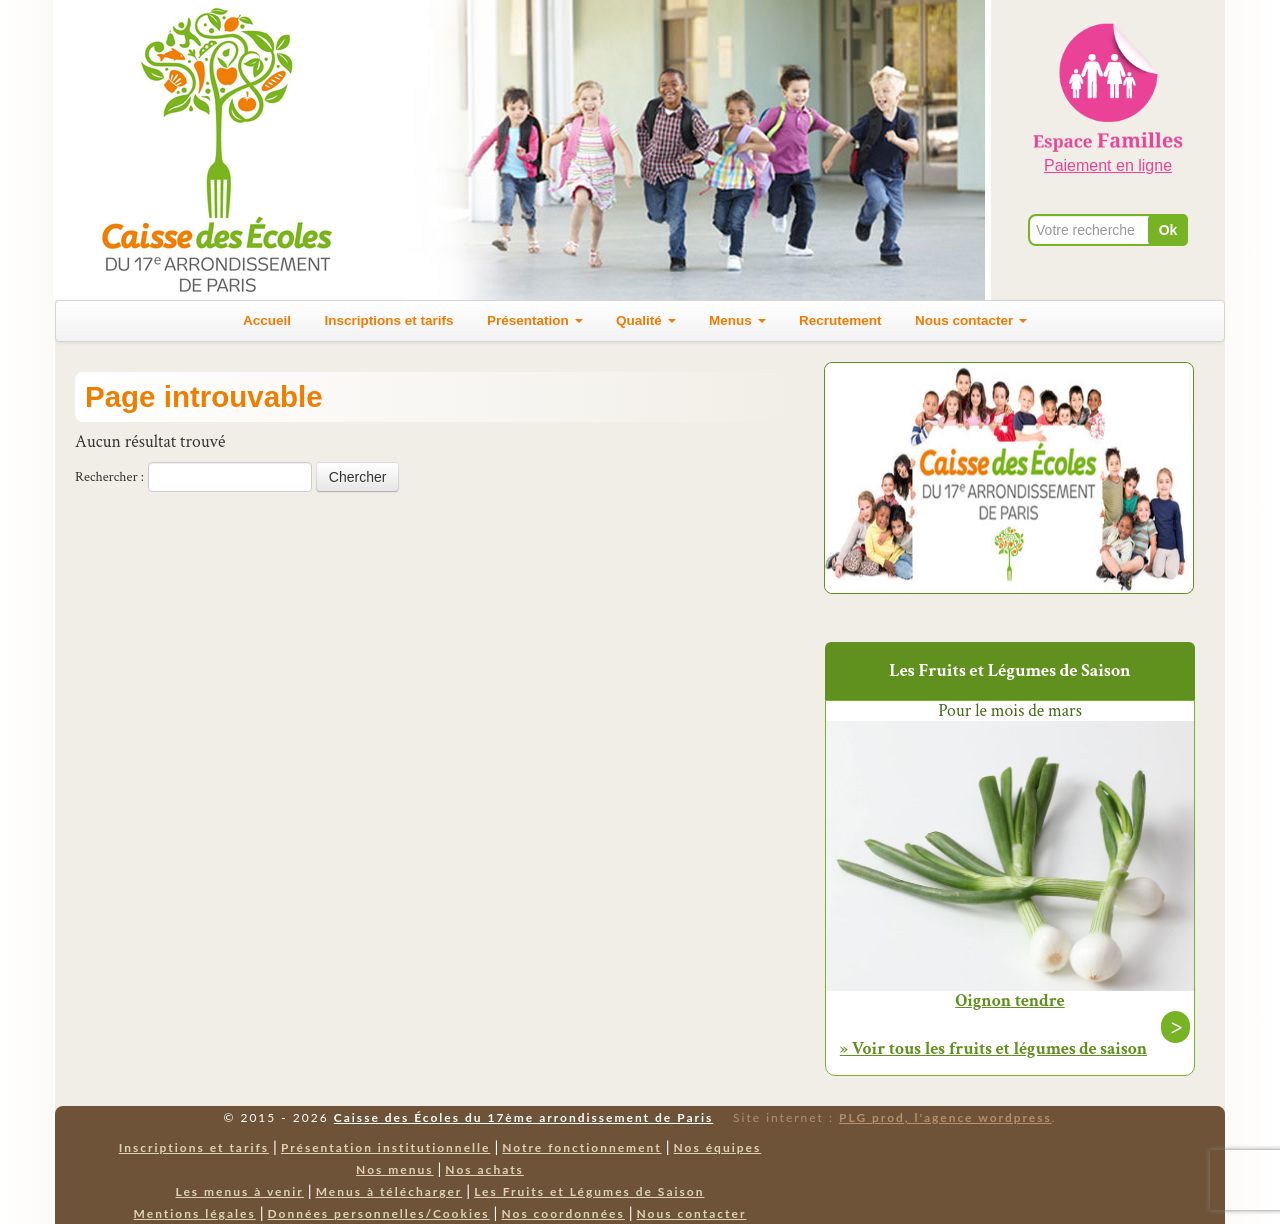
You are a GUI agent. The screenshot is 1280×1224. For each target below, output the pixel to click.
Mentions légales (195, 1213)
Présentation (535, 320)
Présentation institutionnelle (386, 1147)
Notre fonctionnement (581, 1147)
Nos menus (394, 1169)
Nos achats (484, 1169)
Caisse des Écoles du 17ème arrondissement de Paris (523, 1117)
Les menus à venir (240, 1191)
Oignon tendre (1009, 1001)
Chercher (358, 477)
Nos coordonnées (562, 1213)
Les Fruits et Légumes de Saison (589, 1191)
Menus (737, 320)
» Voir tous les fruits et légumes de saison (993, 1048)
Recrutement (840, 320)
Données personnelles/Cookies (379, 1213)
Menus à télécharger (389, 1191)
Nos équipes (718, 1147)
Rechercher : (109, 477)
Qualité (646, 320)
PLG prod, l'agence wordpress (945, 1117)
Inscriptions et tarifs (389, 320)
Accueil (267, 320)
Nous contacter (971, 320)
